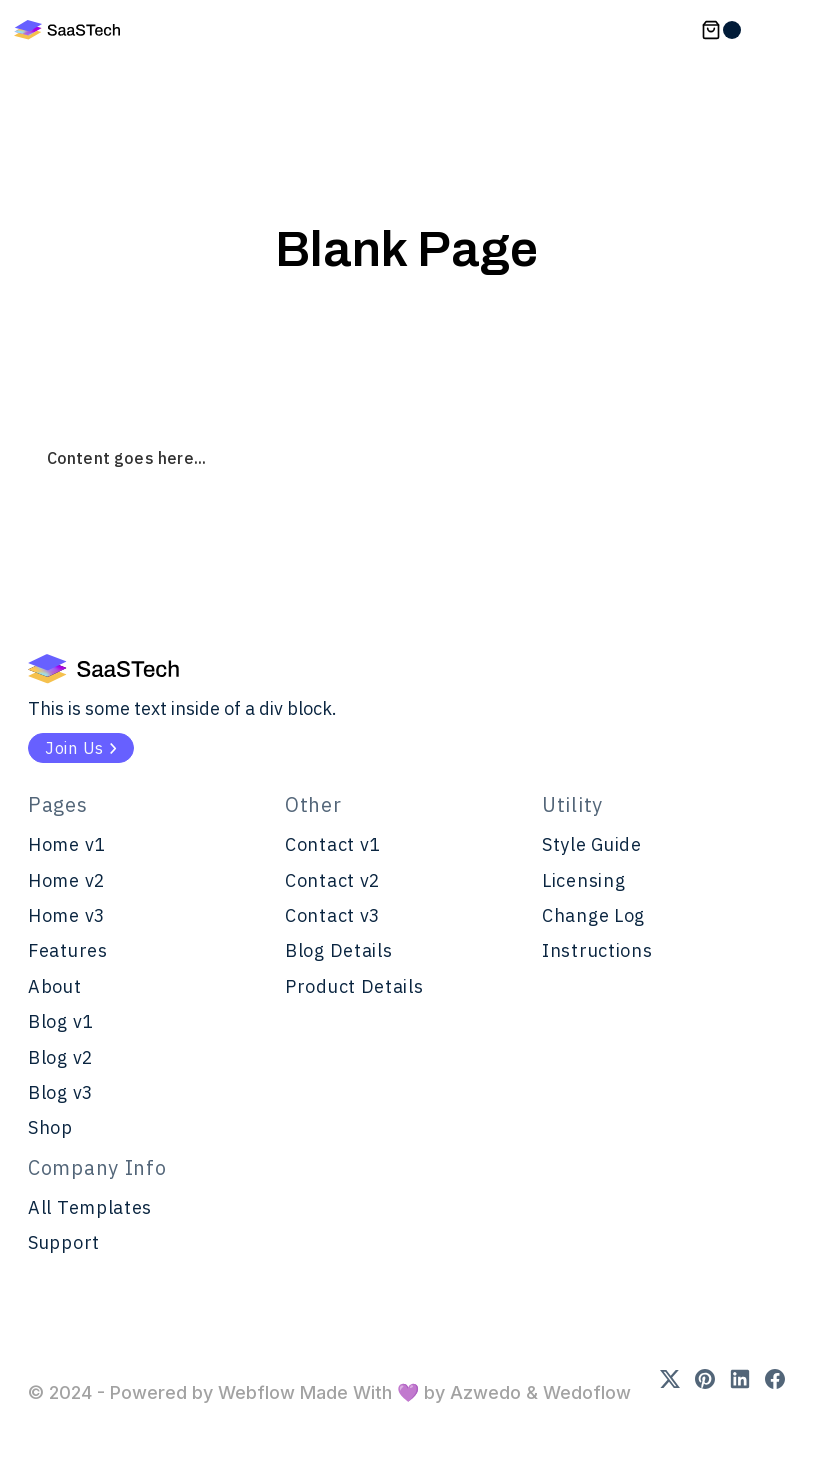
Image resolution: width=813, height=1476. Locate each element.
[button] (721, 30)
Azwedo (488, 1392)
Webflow (256, 1392)
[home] (67, 30)
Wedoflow (584, 1392)
